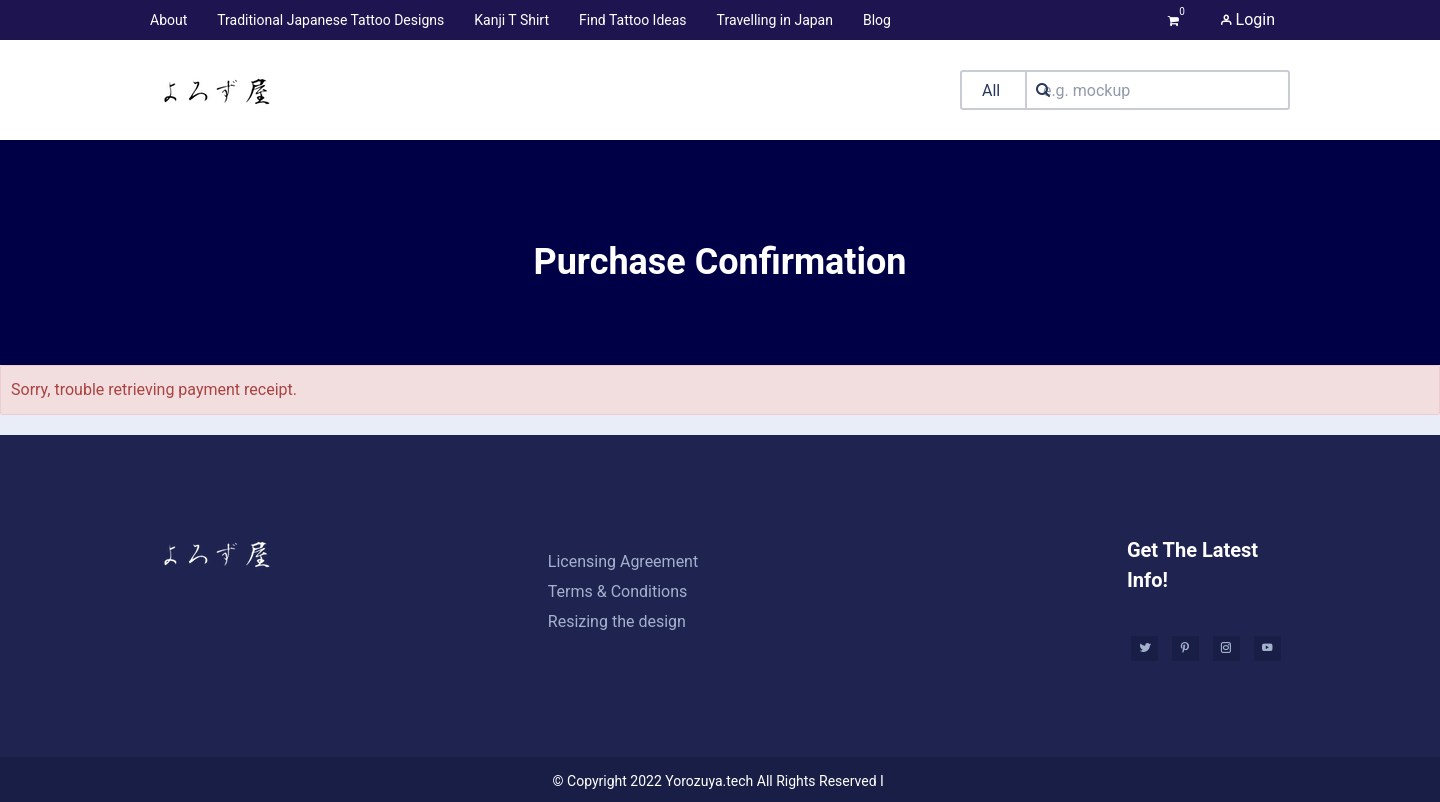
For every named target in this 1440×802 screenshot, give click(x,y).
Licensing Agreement (623, 561)
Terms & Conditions (618, 591)
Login (1247, 19)
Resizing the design (617, 621)
